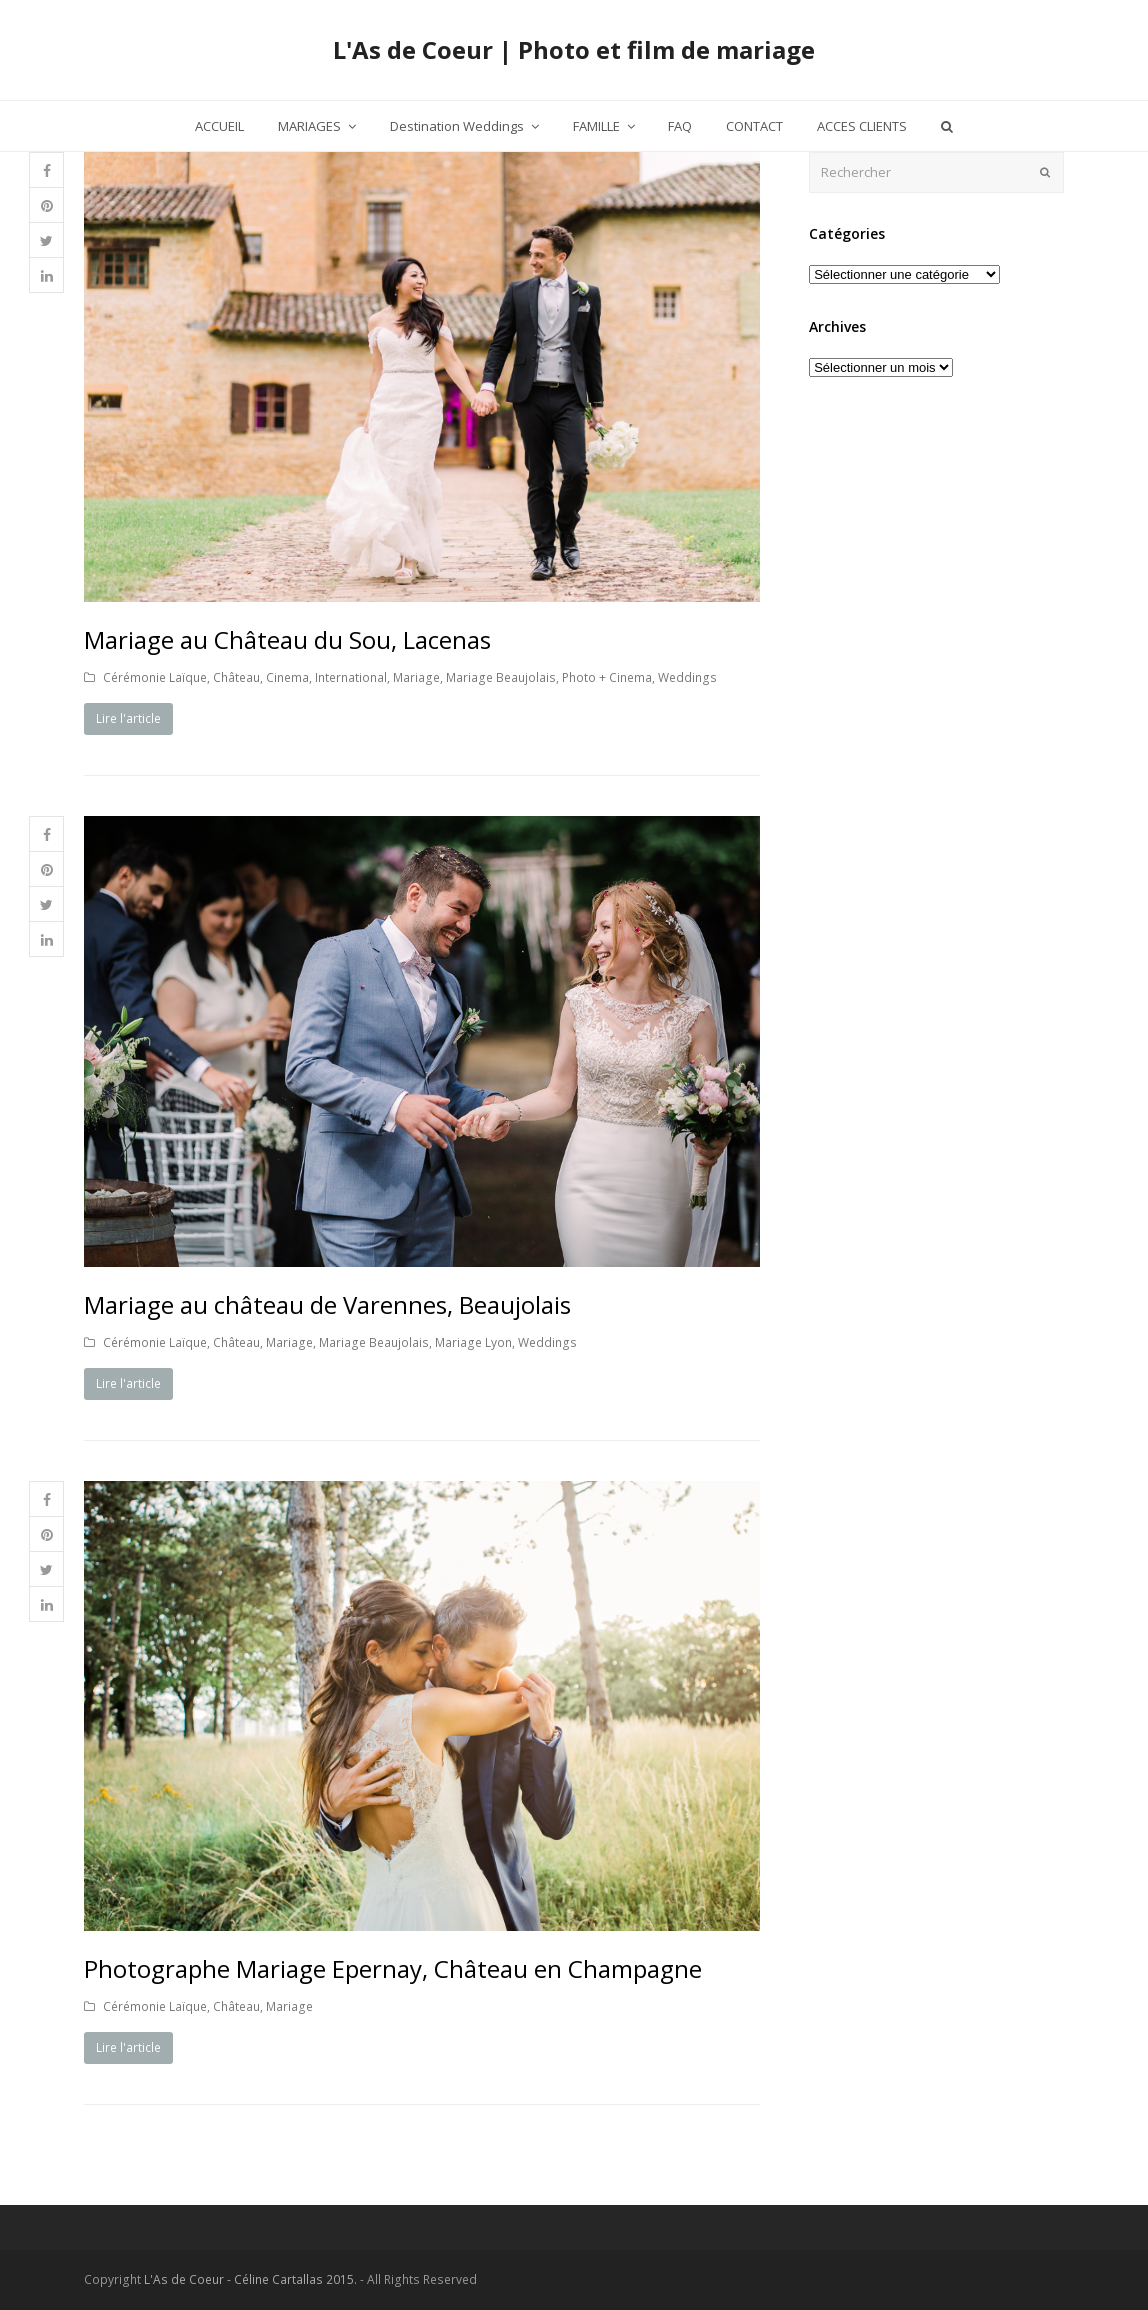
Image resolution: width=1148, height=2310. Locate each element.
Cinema (287, 677)
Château (236, 677)
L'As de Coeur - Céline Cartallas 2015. (250, 2279)
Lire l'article (128, 718)
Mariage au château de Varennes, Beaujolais (327, 1304)
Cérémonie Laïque (155, 677)
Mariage (416, 677)
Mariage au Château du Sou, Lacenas (287, 639)
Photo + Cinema (607, 677)
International (351, 677)
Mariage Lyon (473, 1342)
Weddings (687, 677)
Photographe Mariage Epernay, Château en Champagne (393, 1968)
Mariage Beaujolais (501, 677)
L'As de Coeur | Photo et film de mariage (574, 49)
